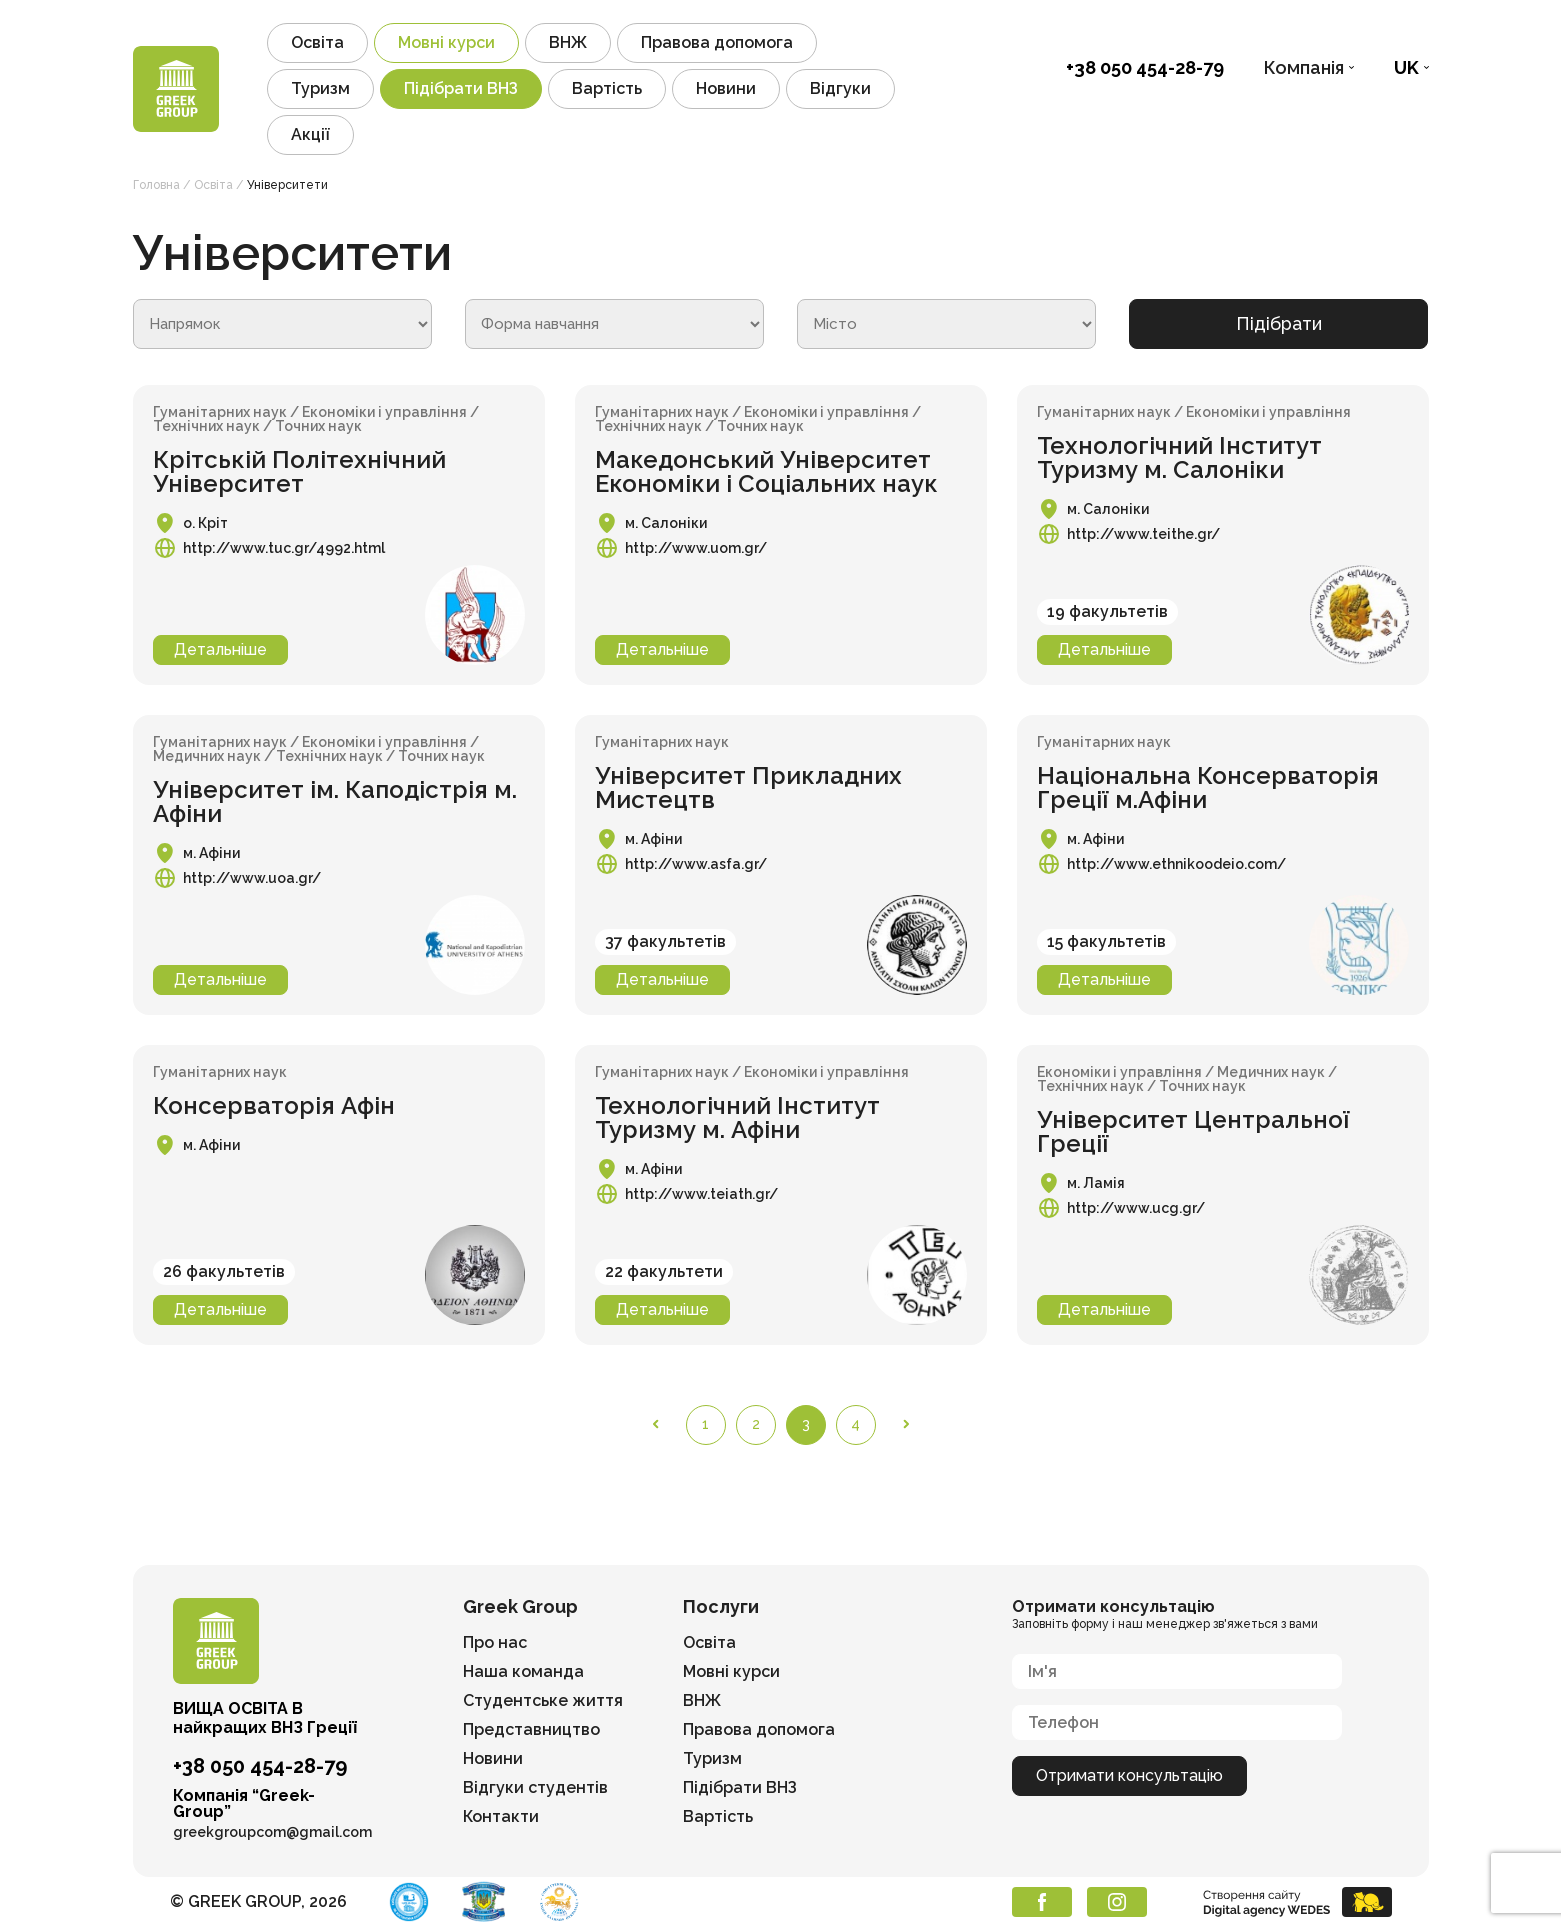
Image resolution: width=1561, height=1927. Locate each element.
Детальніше (220, 649)
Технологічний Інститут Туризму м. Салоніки (1179, 457)
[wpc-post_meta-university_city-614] (946, 324)
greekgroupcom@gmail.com (272, 1832)
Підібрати (1279, 323)
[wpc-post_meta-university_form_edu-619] (614, 324)
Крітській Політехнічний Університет (299, 471)
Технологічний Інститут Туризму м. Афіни (737, 1117)
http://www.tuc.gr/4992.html (284, 548)
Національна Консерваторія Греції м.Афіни (1208, 787)
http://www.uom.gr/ (696, 548)
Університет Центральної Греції (1193, 1131)
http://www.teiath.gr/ (701, 1194)
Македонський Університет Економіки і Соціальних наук (766, 471)
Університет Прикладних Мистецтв (748, 787)
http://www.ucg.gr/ (1136, 1208)
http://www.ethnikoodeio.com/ (1176, 864)
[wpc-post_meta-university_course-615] (282, 324)
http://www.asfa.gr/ (696, 864)
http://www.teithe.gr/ (1143, 534)
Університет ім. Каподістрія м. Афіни (335, 801)
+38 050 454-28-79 (1145, 67)
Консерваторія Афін (274, 1105)
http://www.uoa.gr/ (252, 878)
